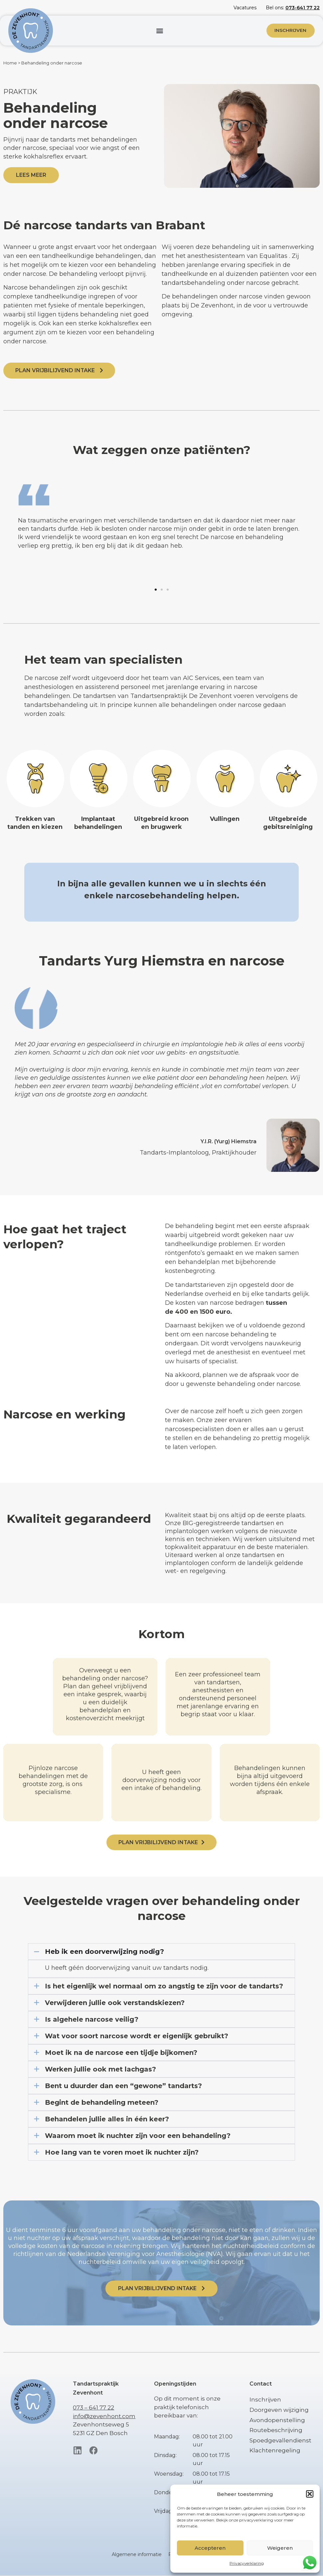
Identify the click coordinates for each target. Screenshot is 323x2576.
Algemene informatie (137, 2555)
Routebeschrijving (275, 2430)
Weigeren (280, 2548)
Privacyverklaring (247, 2563)
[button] (309, 2494)
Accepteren (210, 2548)
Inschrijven (265, 2400)
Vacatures (245, 8)
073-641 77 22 (302, 8)
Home (10, 62)
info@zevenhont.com (104, 2416)
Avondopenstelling (277, 2420)
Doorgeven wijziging (279, 2410)
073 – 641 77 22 (93, 2408)
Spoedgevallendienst (280, 2440)
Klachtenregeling (274, 2450)
